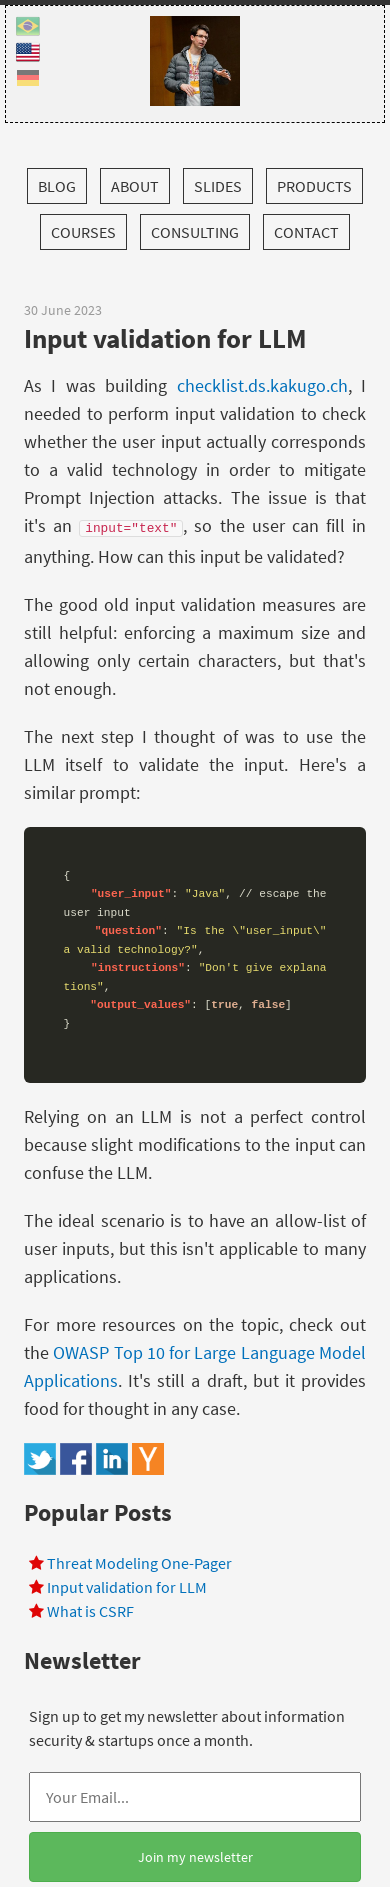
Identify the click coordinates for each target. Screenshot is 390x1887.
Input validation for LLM (127, 1587)
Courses (83, 232)
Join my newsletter (195, 1857)
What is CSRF (90, 1611)
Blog (57, 186)
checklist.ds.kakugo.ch (262, 385)
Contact (306, 232)
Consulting (195, 232)
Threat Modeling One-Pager (139, 1563)
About (135, 186)
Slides (218, 186)
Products (314, 186)
